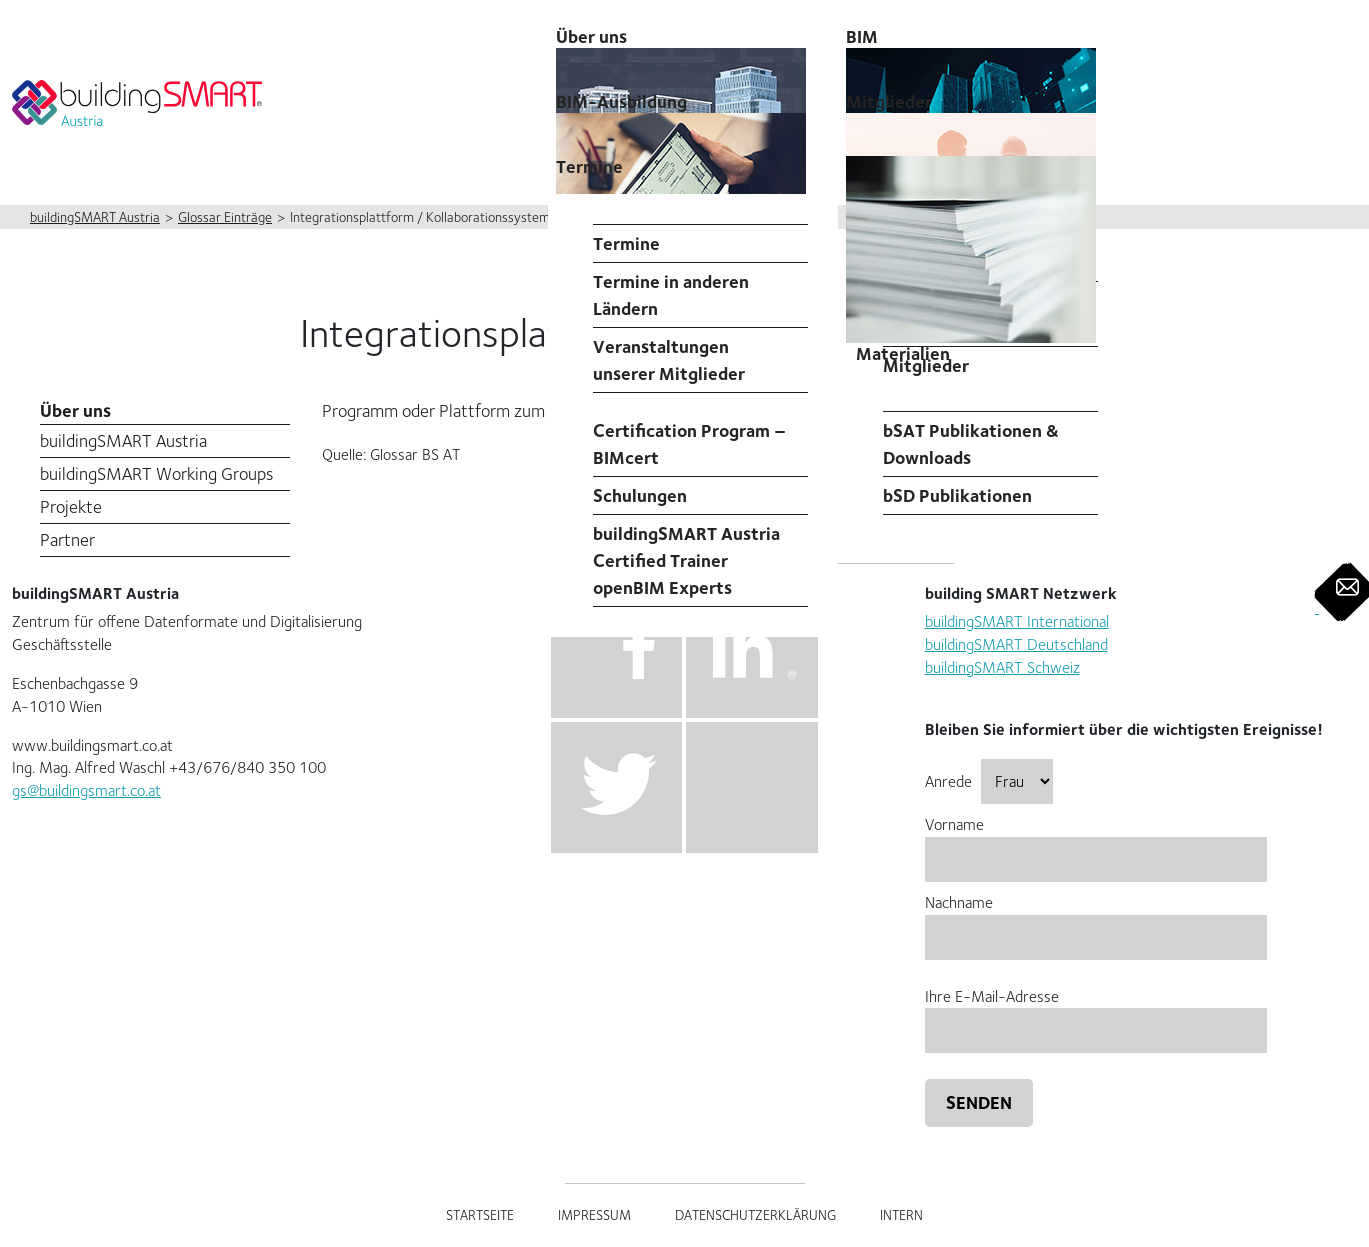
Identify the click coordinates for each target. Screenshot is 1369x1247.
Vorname (1096, 841)
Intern (901, 1215)
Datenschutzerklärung (755, 1215)
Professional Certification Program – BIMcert (689, 430)
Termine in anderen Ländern (671, 295)
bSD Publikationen (957, 495)
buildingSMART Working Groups (156, 473)
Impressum (594, 1215)
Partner (67, 539)
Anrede (989, 781)
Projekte (71, 506)
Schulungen (640, 495)
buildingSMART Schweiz (1002, 667)
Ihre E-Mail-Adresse (1096, 1013)
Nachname (1096, 919)
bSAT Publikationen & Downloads (971, 444)
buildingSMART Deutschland (1016, 644)
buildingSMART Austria (123, 440)
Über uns (75, 410)
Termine (589, 166)
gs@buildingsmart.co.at (86, 790)
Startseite (480, 1215)
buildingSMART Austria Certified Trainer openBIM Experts (686, 560)
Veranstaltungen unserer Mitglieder (669, 360)
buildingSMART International (1017, 621)
